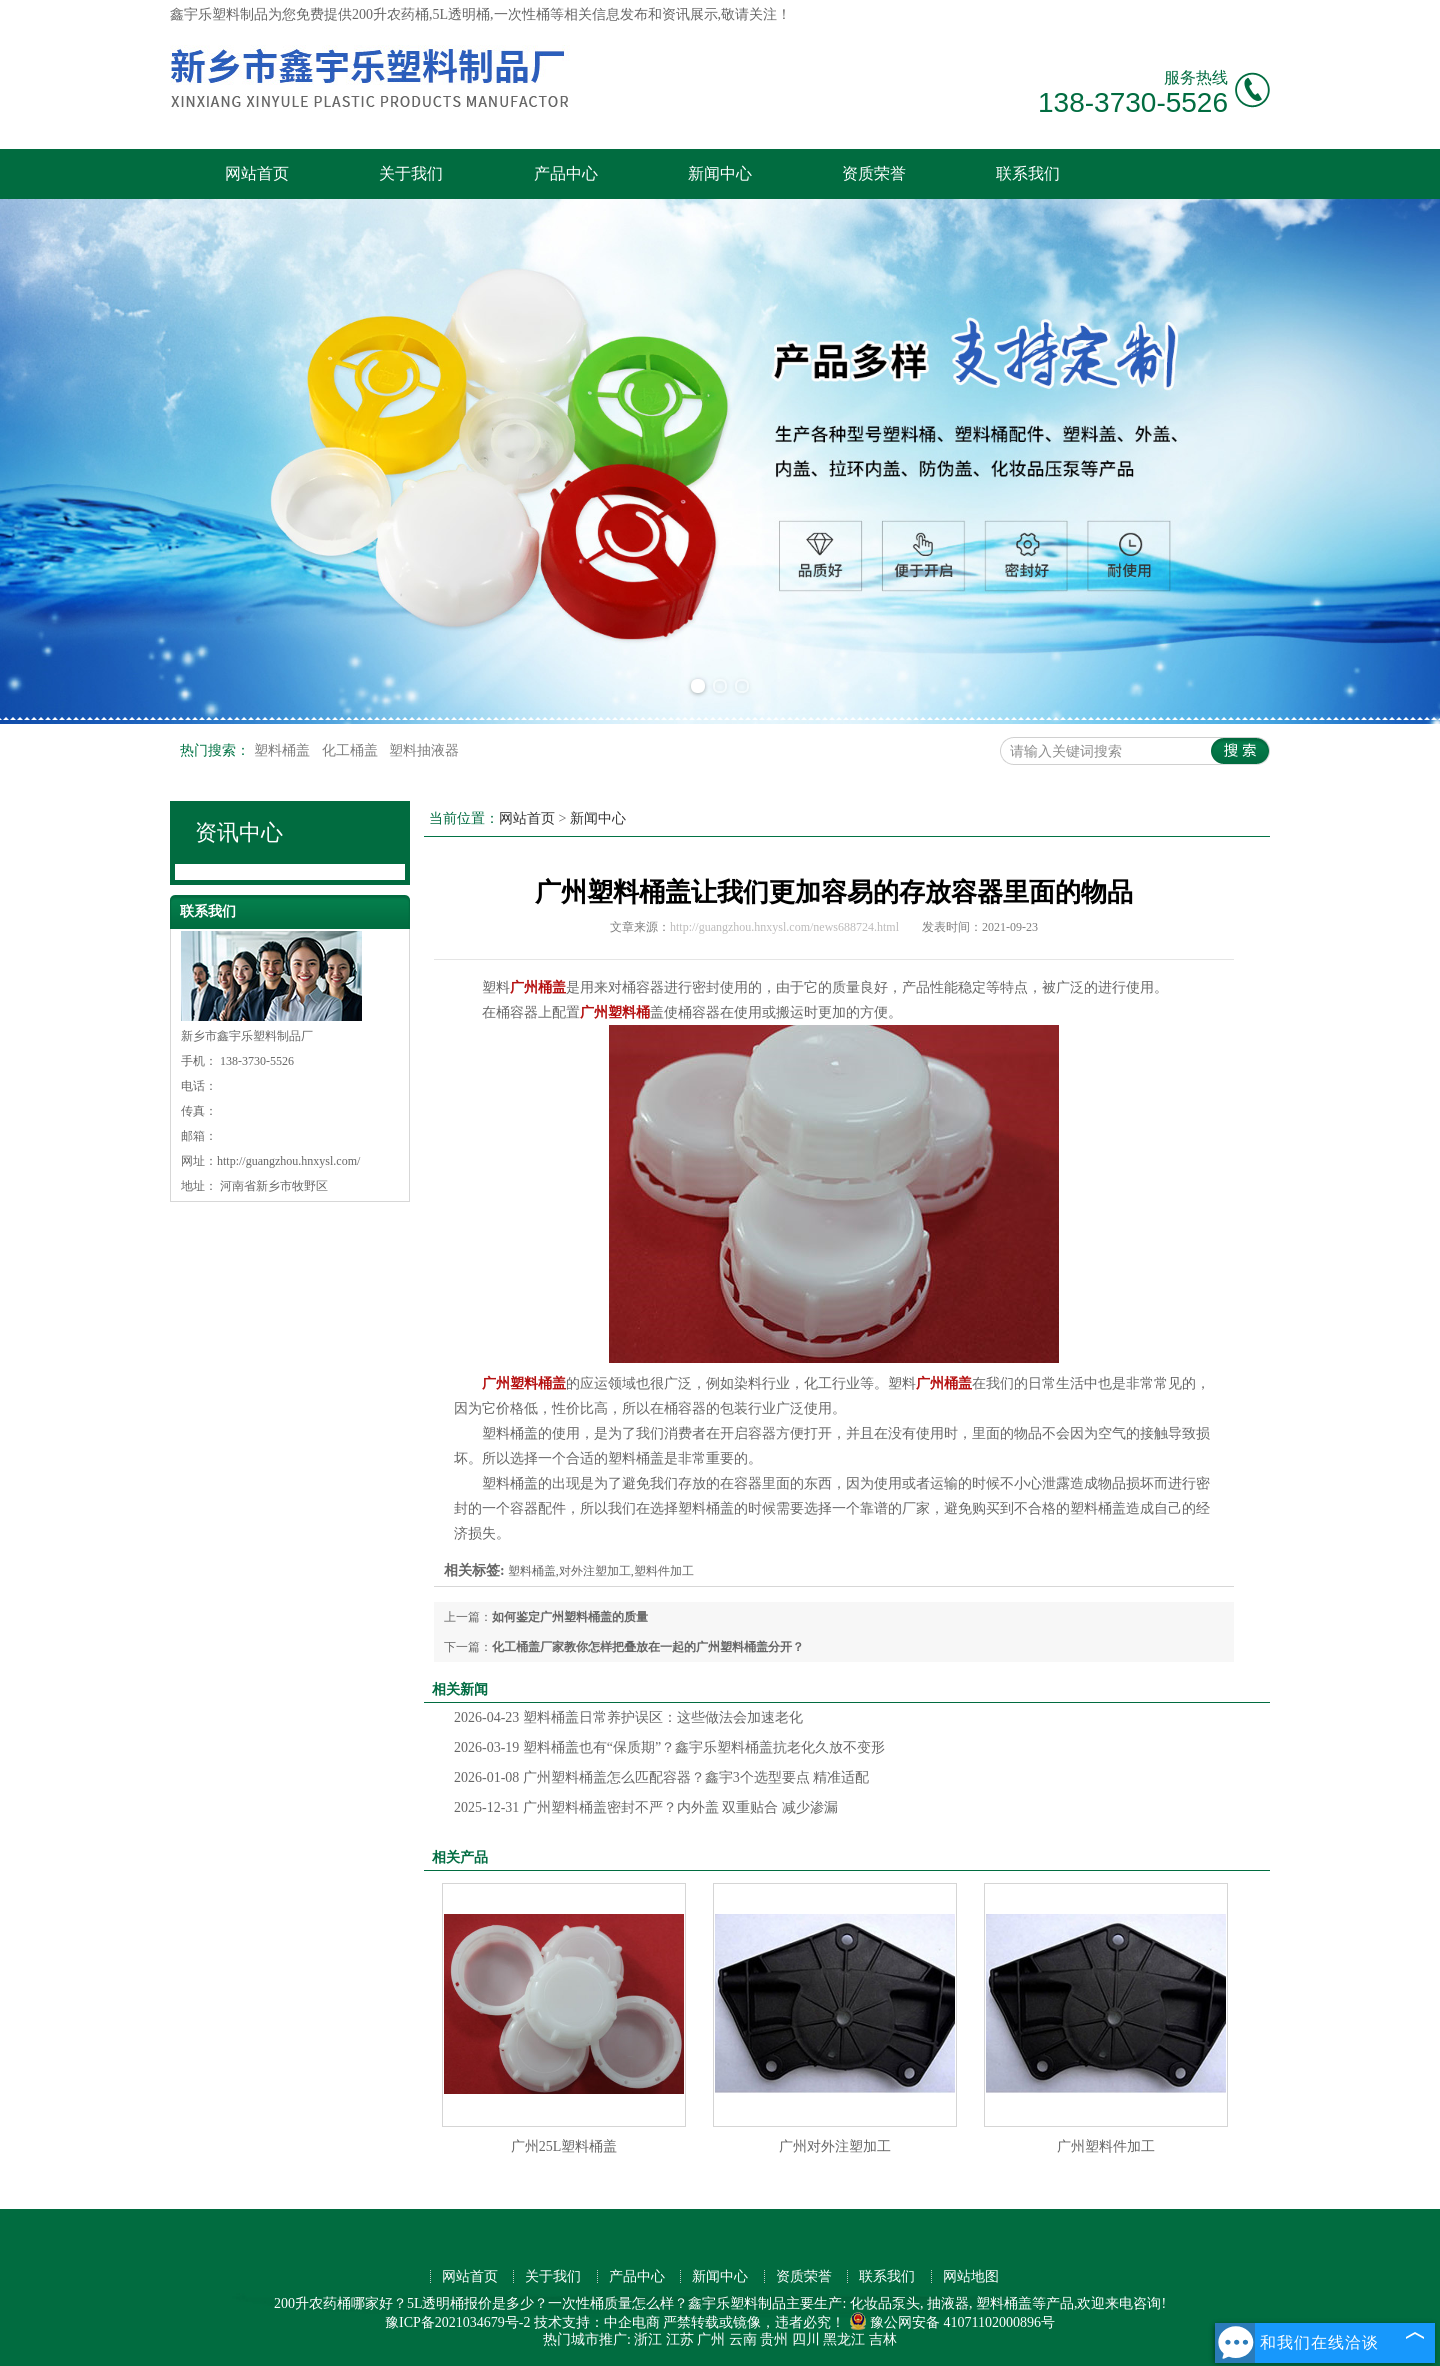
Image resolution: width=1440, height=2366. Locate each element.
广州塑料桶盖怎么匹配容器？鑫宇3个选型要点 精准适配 (661, 1777)
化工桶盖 (352, 750)
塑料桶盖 (284, 750)
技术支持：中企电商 (597, 2322)
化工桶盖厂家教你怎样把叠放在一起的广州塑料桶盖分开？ (648, 1647)
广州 (711, 2339)
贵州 (774, 2339)
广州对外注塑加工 (835, 2146)
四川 (806, 2339)
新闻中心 (720, 173)
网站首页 (257, 173)
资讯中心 (239, 832)
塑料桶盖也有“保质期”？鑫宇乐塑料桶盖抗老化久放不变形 (669, 1747)
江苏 (680, 2339)
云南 (743, 2339)
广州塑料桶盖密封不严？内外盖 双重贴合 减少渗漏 (646, 1807)
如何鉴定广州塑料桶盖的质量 (570, 1617)
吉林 (883, 2339)
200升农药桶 (390, 14)
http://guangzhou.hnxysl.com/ (288, 1161)
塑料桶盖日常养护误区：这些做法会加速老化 (628, 1717)
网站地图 (971, 2276)
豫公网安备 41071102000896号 (952, 2322)
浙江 (648, 2339)
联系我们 (1028, 173)
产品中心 (566, 173)
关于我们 (411, 173)
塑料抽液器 (424, 750)
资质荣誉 (874, 173)
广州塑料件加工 (1106, 2146)
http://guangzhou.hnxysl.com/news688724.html (784, 927)
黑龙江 (844, 2339)
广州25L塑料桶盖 (564, 2146)
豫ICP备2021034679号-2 (457, 2322)
